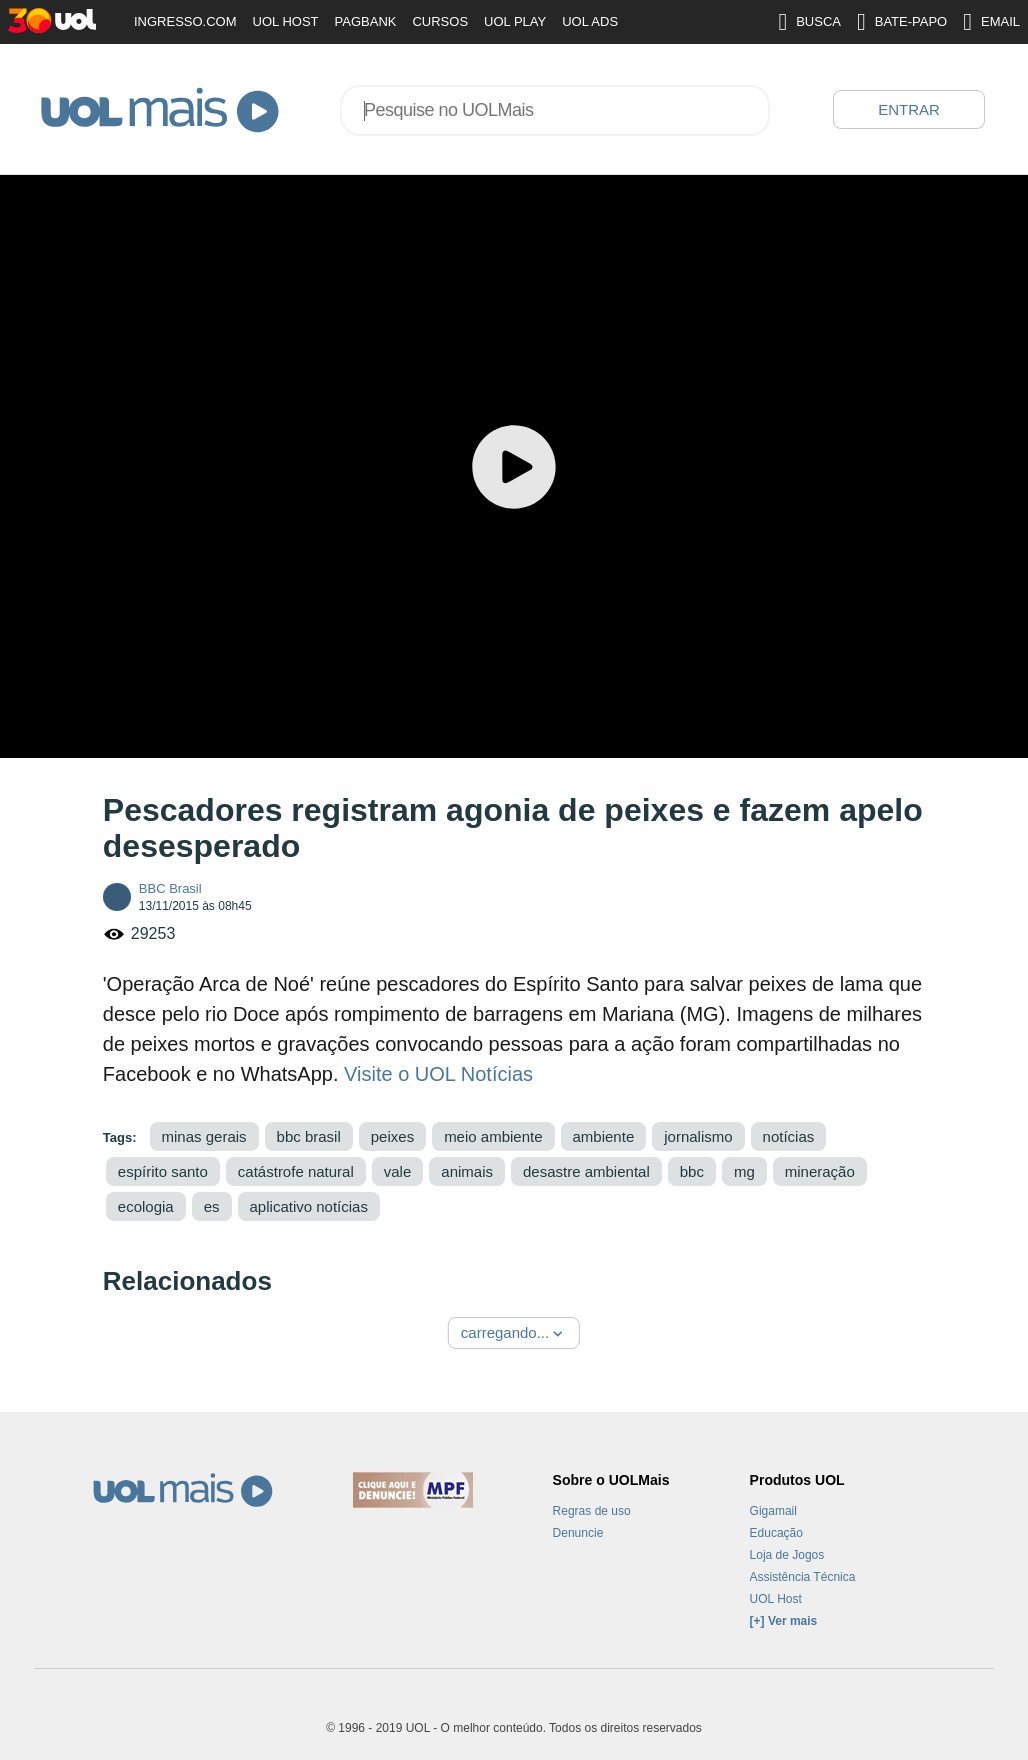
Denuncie (578, 1533)
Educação (776, 1533)
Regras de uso (592, 1511)
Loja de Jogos (787, 1555)
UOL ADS (590, 21)
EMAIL (991, 22)
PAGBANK (366, 21)
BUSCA (809, 22)
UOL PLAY (515, 21)
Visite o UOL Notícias (438, 1074)
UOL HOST (286, 21)
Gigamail (773, 1511)
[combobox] (555, 110)
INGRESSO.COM (185, 21)
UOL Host (776, 1599)
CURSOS (440, 21)
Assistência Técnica (803, 1577)
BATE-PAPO (902, 22)
